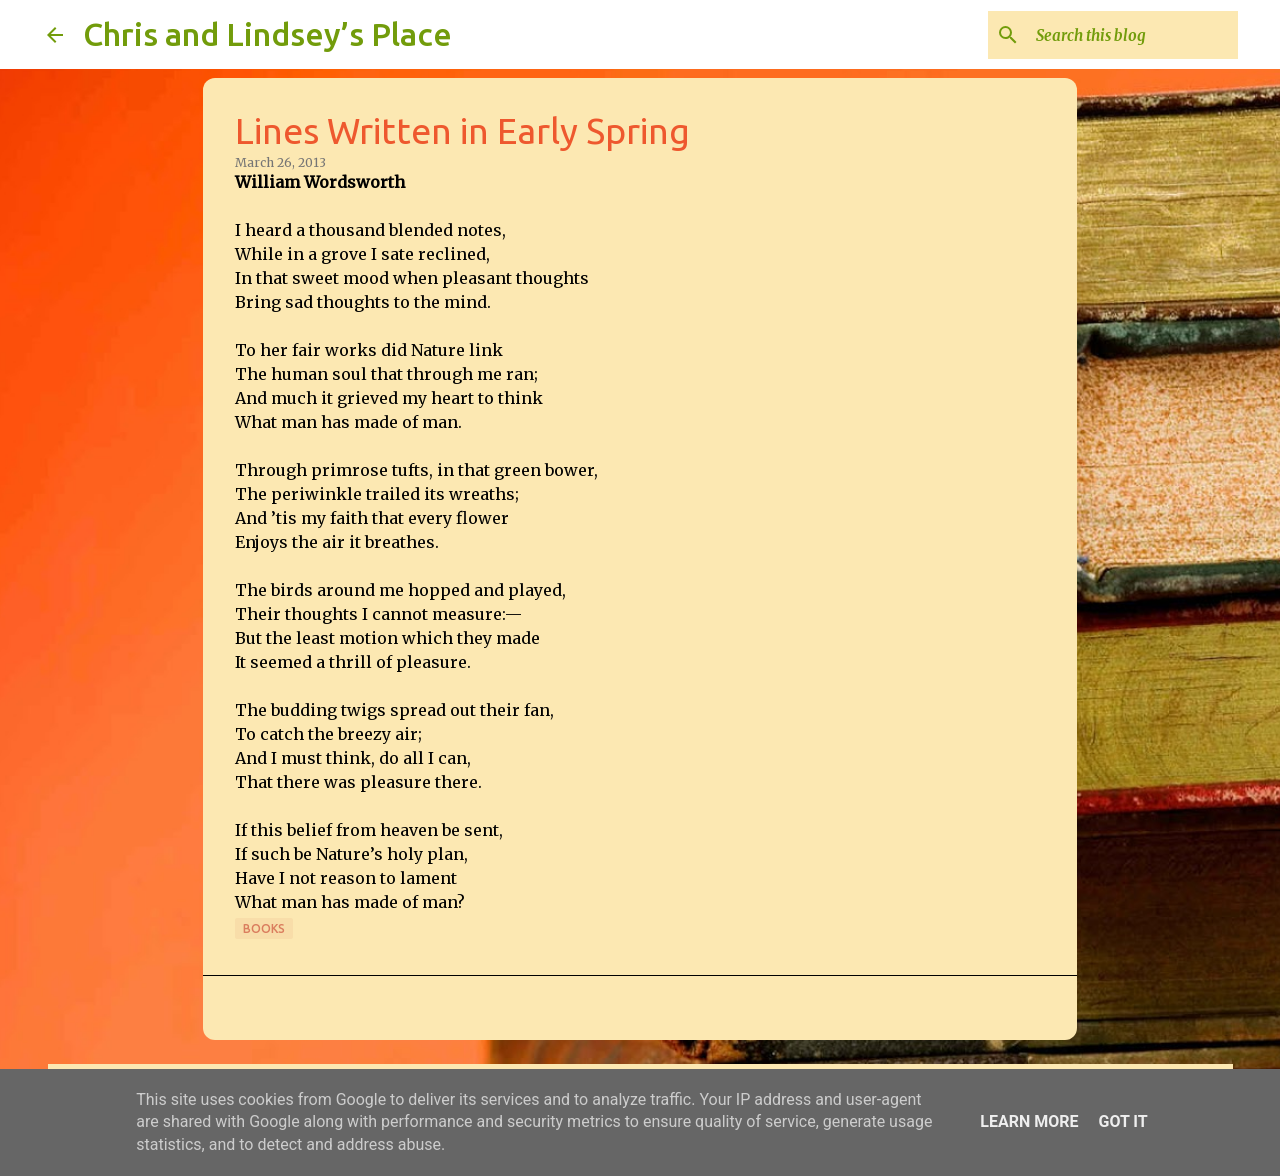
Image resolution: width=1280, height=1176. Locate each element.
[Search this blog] (1133, 35)
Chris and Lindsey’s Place (267, 34)
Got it (1122, 1121)
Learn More (1029, 1121)
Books (264, 928)
